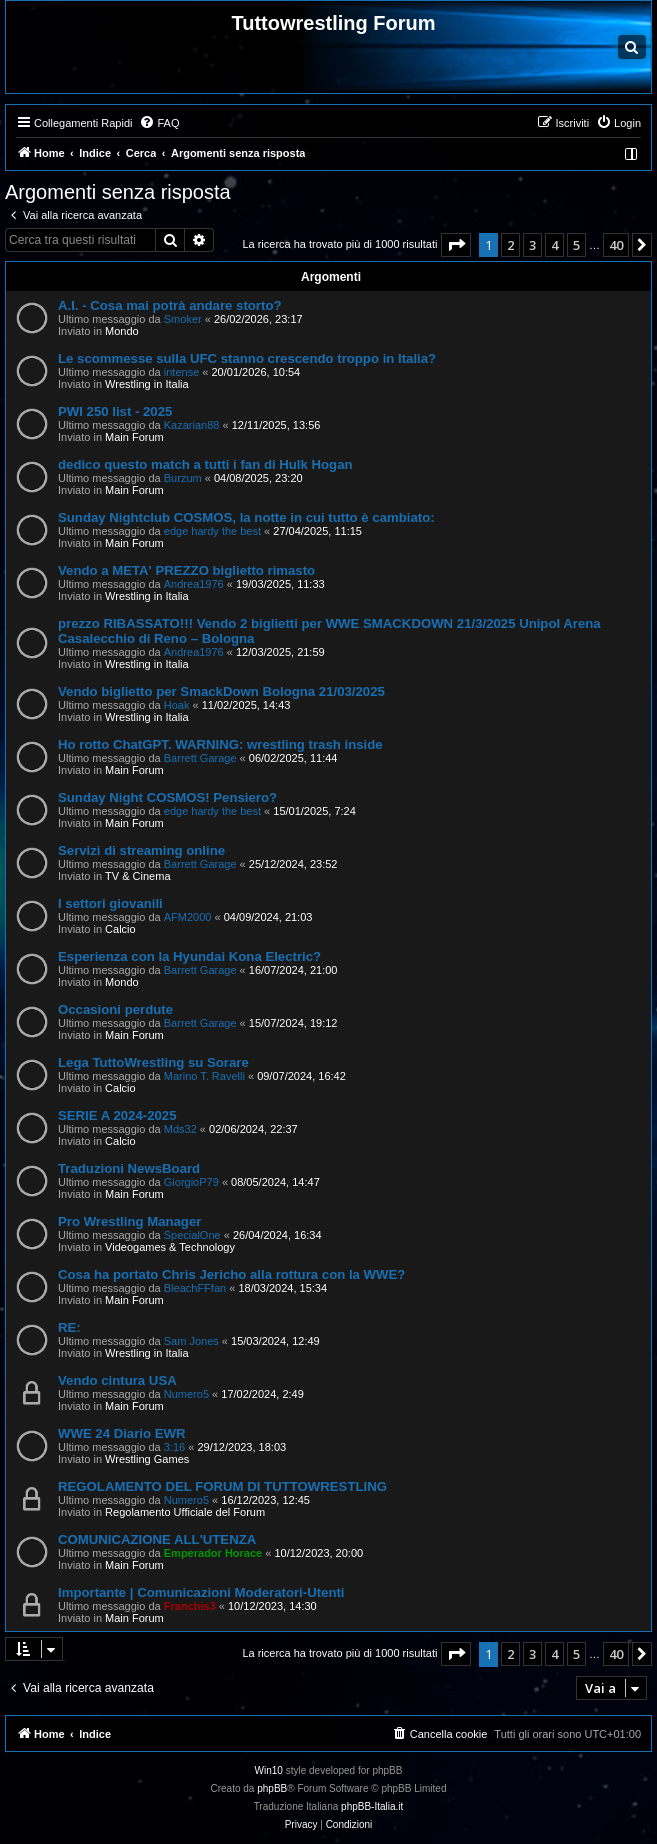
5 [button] (576, 245)
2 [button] (510, 245)
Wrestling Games (147, 1459)
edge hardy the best (212, 531)
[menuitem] (159, 123)
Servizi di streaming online (141, 850)
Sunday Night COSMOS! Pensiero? (167, 797)
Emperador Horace (213, 1553)
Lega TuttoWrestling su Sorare (153, 1062)
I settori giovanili (110, 903)
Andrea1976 (194, 584)
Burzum (183, 478)
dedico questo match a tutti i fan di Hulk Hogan (205, 464)
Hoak (177, 705)
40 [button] (616, 245)
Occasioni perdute (115, 1009)
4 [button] (554, 245)
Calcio (120, 929)
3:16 (174, 1447)
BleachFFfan (195, 1288)
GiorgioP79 (191, 1182)
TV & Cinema (137, 876)
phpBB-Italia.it (372, 1806)
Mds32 (180, 1129)
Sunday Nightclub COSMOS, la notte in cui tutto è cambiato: (246, 517)
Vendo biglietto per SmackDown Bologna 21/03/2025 (221, 691)
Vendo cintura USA (117, 1380)
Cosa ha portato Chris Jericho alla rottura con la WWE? (231, 1274)
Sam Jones (191, 1341)
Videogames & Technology (170, 1247)
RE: (69, 1327)
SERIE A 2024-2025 (117, 1115)
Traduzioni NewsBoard (129, 1168)
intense (181, 372)
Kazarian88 (192, 425)
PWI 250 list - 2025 (115, 411)
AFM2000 (188, 917)
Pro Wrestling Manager (129, 1221)
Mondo (122, 331)
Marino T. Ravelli (204, 1076)
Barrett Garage (200, 758)
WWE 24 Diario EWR (122, 1433)
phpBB (272, 1788)
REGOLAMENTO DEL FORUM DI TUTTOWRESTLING (222, 1486)
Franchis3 (190, 1606)
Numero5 (186, 1394)
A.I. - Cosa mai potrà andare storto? (170, 305)
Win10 (269, 1770)
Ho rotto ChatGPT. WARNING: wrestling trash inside (220, 744)
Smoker (183, 319)
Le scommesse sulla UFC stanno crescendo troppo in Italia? (247, 358)
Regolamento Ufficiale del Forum (185, 1512)
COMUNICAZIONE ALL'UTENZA (157, 1539)
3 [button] (532, 245)
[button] (456, 245)
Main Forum (134, 437)
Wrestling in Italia (147, 384)
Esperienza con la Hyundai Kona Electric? (189, 956)
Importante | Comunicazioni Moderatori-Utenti (201, 1592)
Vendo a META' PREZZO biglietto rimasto (186, 570)
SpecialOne (192, 1235)
